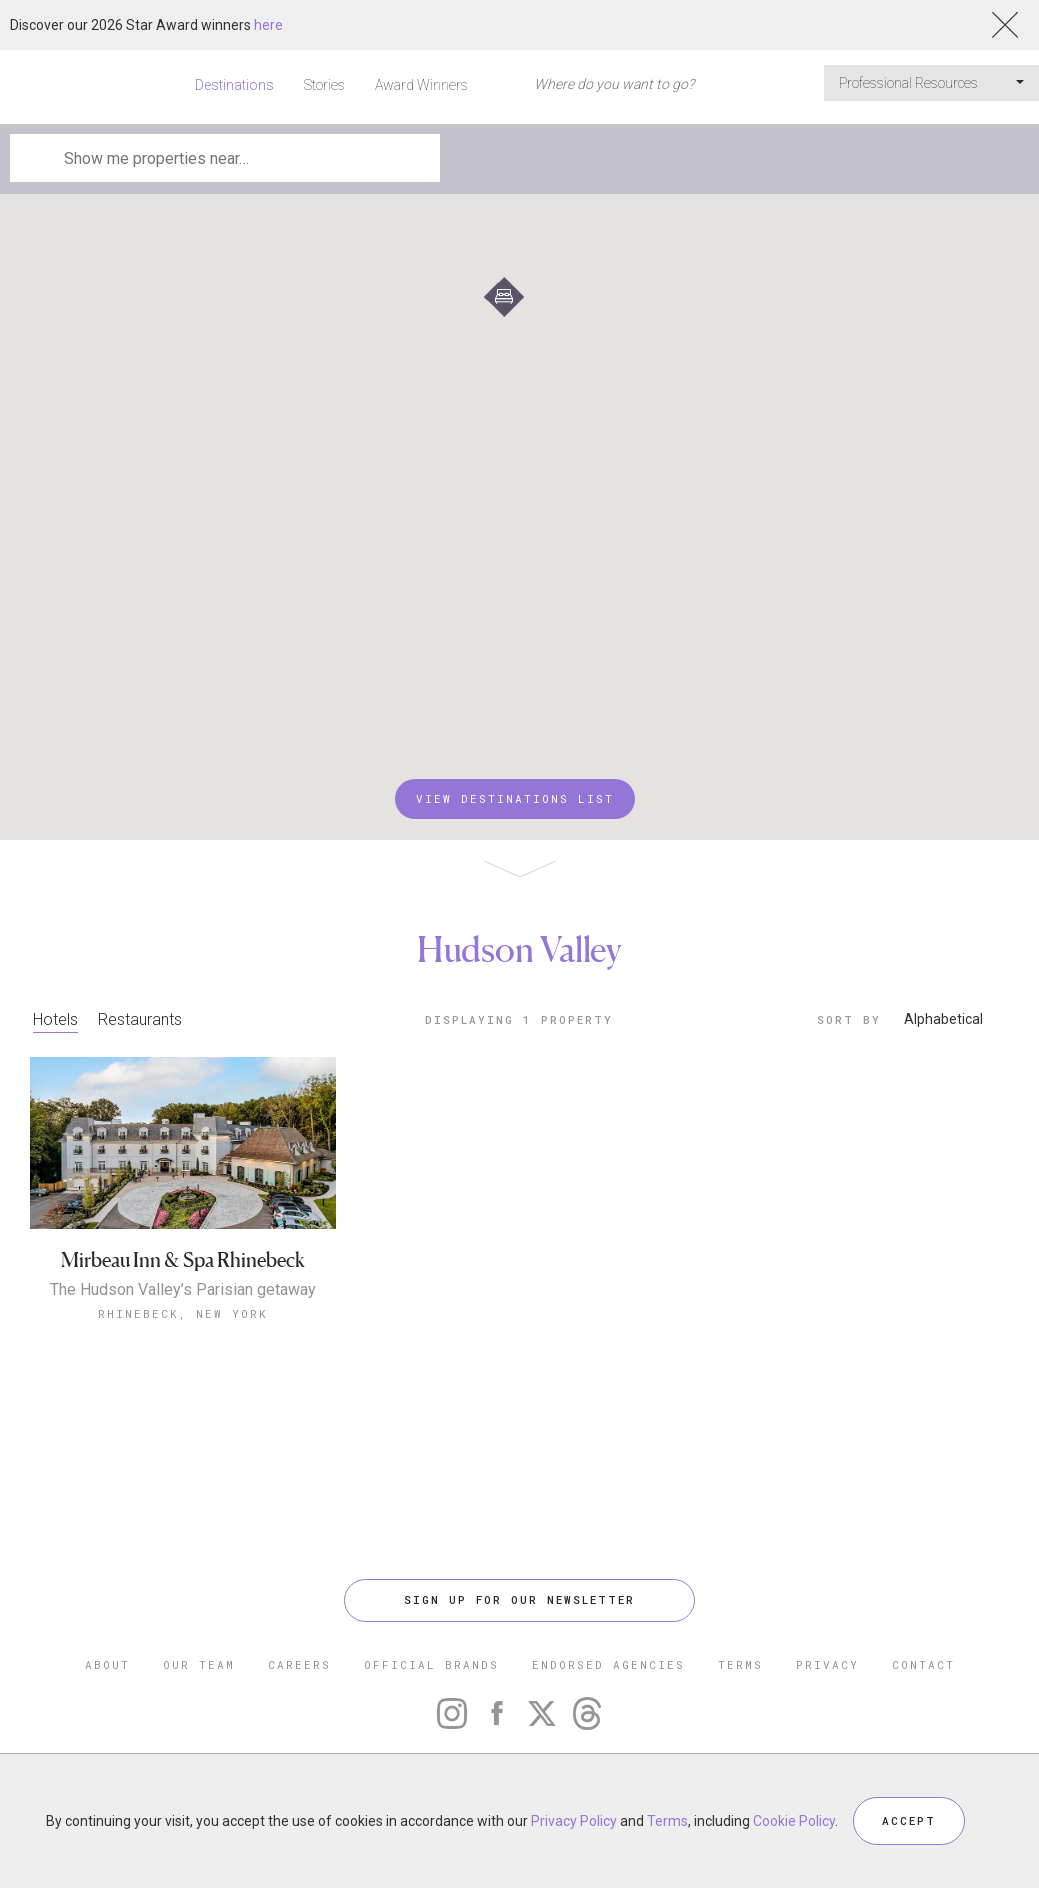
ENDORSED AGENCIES (608, 1664)
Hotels (55, 1019)
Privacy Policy (574, 1821)
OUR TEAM (199, 1664)
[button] (504, 297)
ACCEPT (909, 1820)
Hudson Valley (519, 949)
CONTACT (923, 1664)
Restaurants (140, 1019)
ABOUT (107, 1664)
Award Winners (421, 85)
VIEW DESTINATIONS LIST (515, 798)
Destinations (234, 85)
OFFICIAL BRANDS (431, 1664)
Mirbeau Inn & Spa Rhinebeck (183, 1260)
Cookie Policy (794, 1821)
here (268, 25)
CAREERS (299, 1664)
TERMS (740, 1664)
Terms (667, 1821)
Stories (324, 85)
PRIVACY (827, 1664)
